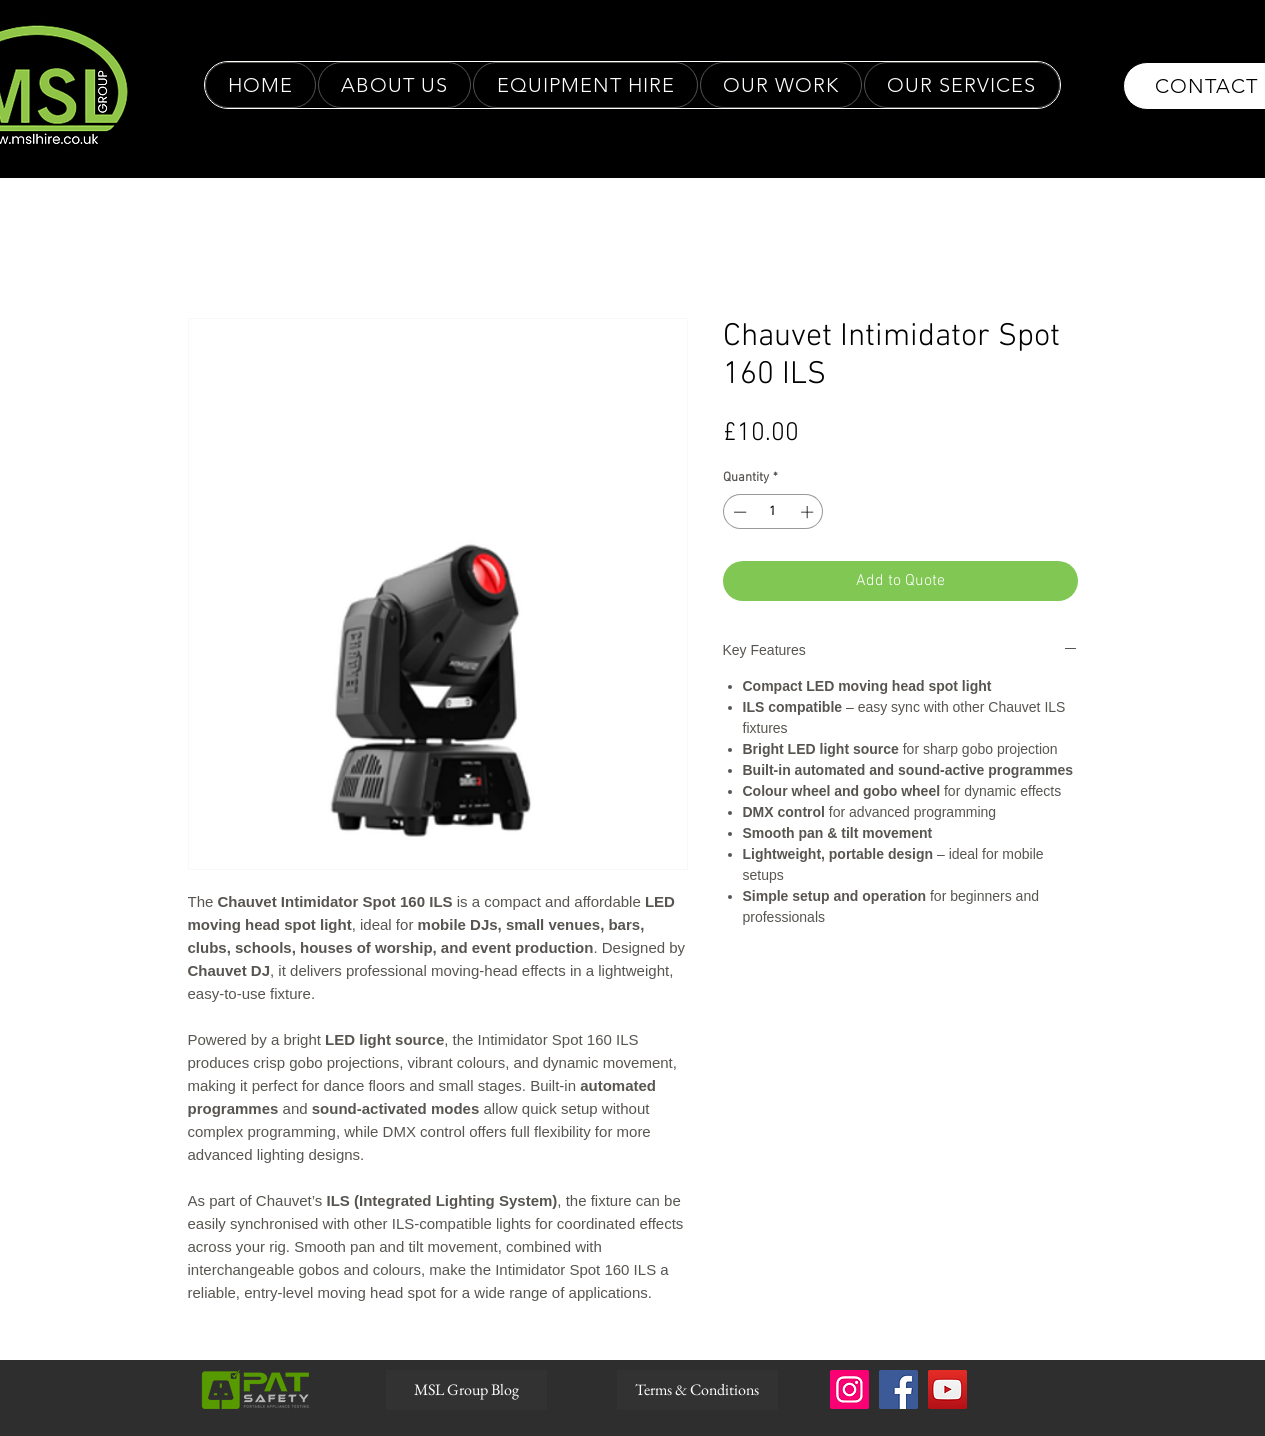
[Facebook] (898, 1389)
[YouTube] (947, 1389)
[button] (781, 85)
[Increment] (809, 512)
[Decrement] (738, 512)
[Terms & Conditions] (697, 1390)
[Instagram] (849, 1389)
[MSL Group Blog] (466, 1390)
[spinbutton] (773, 512)
